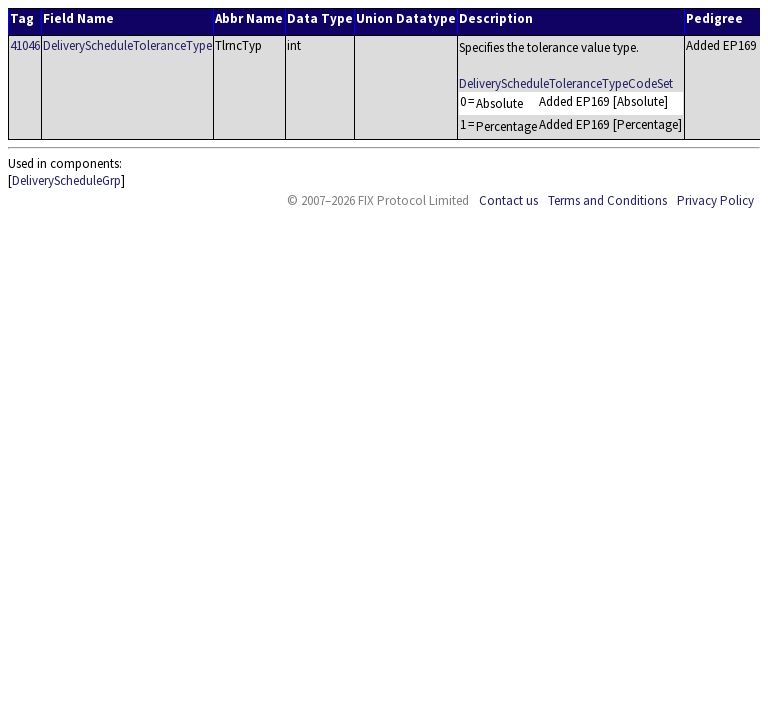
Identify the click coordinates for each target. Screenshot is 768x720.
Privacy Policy (715, 200)
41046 (25, 45)
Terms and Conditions (607, 200)
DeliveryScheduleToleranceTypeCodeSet (566, 83)
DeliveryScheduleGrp (66, 180)
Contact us (508, 200)
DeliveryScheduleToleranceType (127, 45)
